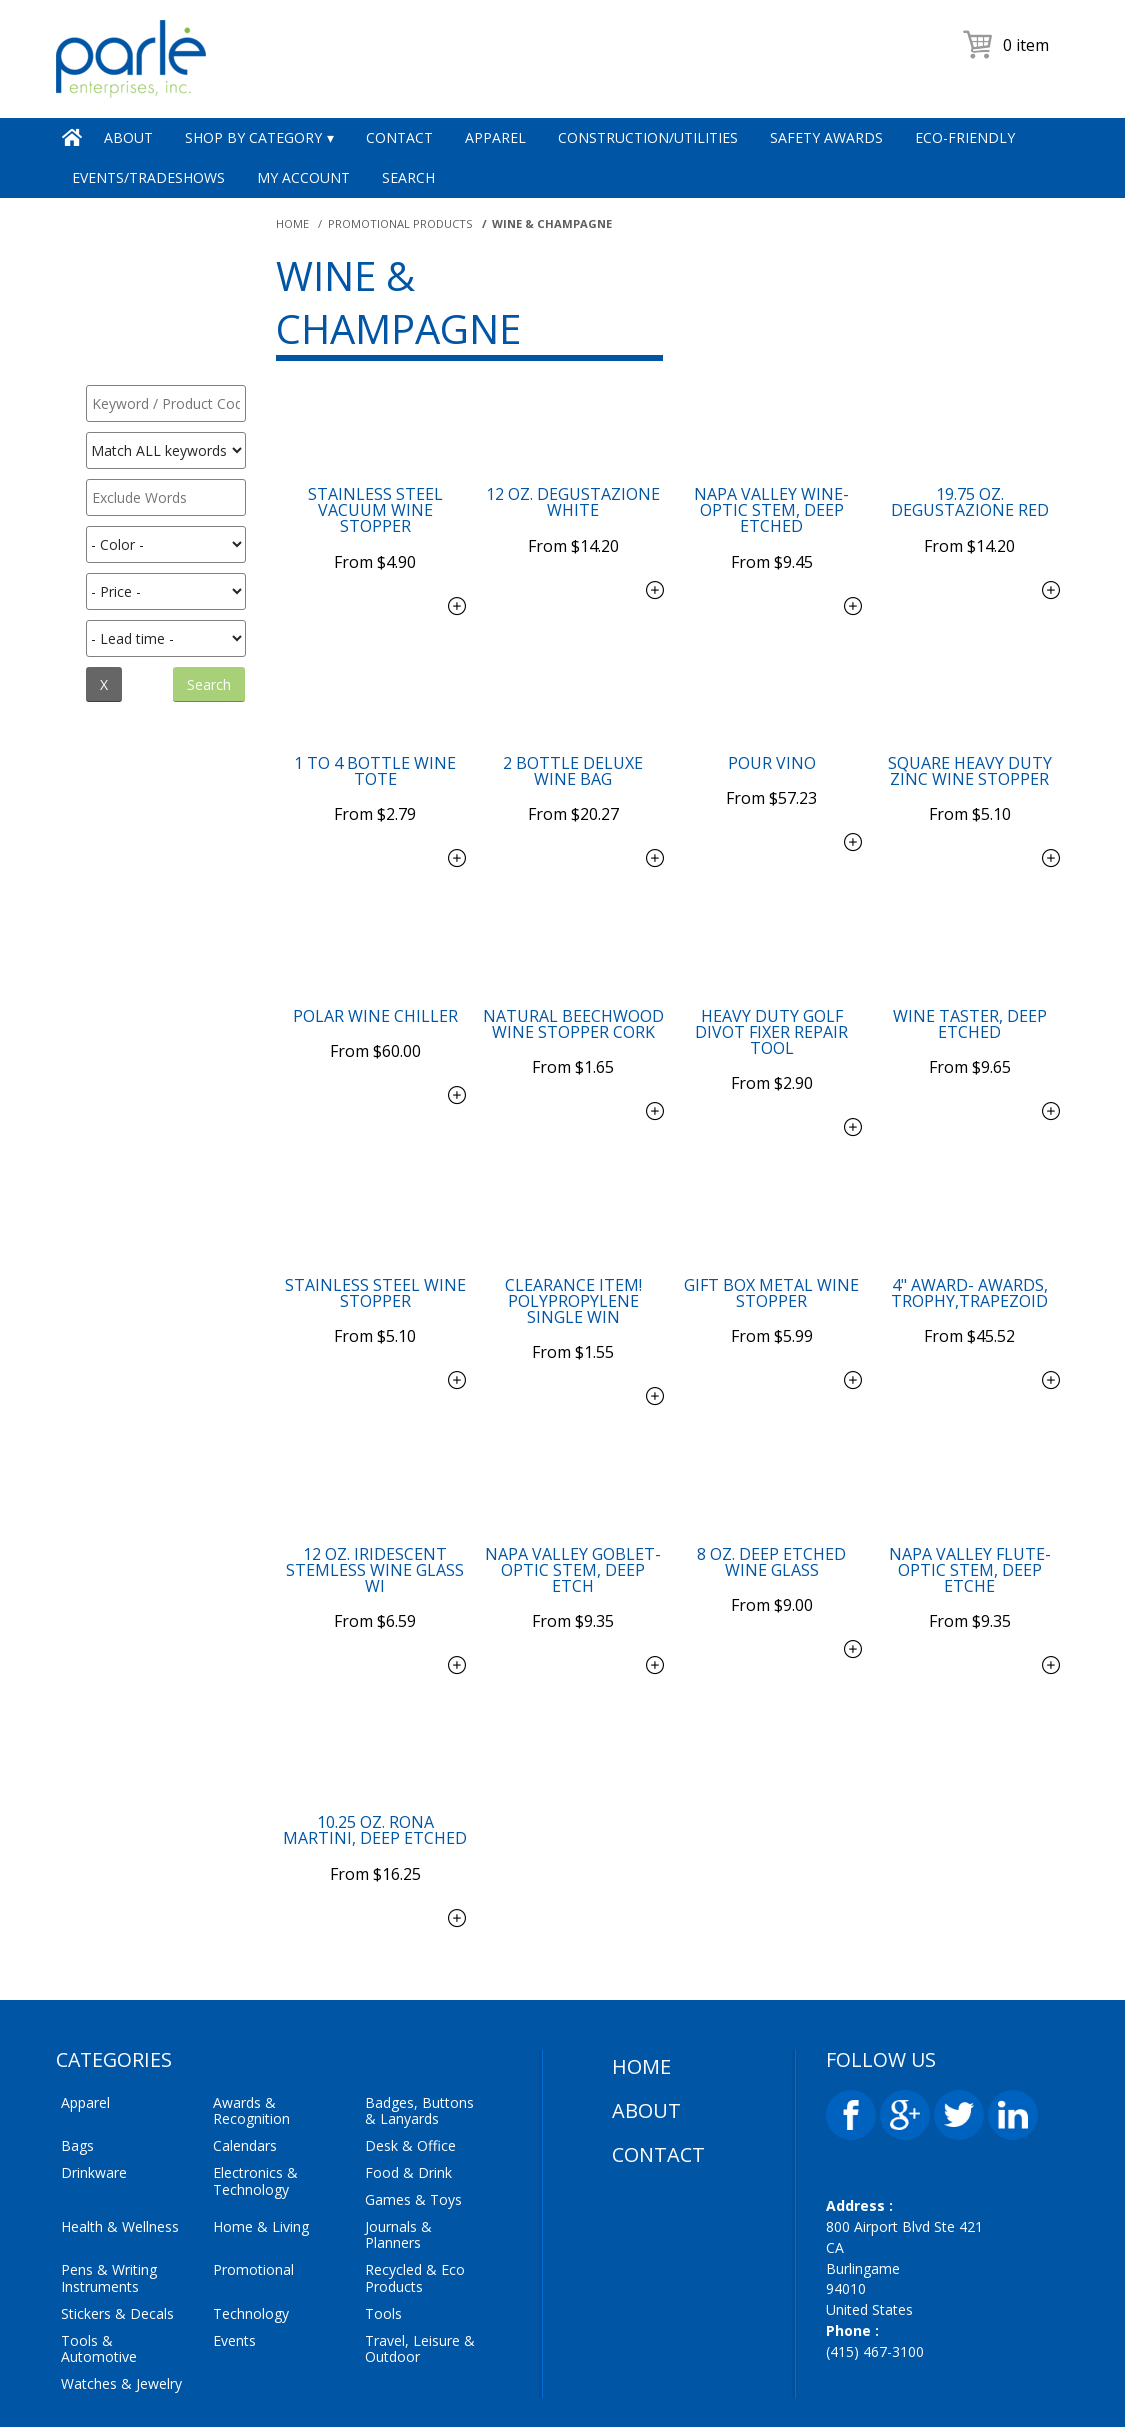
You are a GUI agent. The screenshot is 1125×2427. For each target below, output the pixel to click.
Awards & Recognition (251, 2025)
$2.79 (375, 786)
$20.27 (573, 786)
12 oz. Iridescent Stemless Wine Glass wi (375, 1513)
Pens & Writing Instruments (109, 2193)
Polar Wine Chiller (375, 987)
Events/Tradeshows (148, 177)
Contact (399, 137)
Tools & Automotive (99, 2263)
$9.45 (772, 547)
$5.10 (970, 786)
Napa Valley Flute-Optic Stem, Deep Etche (970, 1513)
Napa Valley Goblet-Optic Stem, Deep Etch (573, 1513)
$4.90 (375, 547)
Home (72, 138)
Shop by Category (253, 137)
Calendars (245, 2060)
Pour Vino (772, 749)
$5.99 (772, 1279)
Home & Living (261, 2140)
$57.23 (771, 770)
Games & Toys (413, 2113)
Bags (77, 2060)
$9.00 (772, 1534)
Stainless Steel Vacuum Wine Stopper (375, 510)
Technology (251, 2227)
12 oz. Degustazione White (573, 502)
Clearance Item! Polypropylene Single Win (573, 1258)
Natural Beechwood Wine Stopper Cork (573, 995)
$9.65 (970, 1025)
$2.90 (772, 1041)
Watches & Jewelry (121, 2298)
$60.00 (375, 1009)
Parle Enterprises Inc (556, 2395)
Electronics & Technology (255, 2096)
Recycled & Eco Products (415, 2193)
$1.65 (573, 1025)
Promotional (253, 2184)
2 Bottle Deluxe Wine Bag (573, 757)
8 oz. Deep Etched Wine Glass (771, 1505)
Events (234, 2254)
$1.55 (573, 1295)
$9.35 (573, 1550)
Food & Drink (408, 2087)
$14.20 (573, 531)
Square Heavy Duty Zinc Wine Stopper (970, 757)
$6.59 (375, 1550)
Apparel (495, 137)
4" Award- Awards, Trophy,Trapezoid (969, 1250)
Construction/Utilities (648, 137)
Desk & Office (410, 2060)
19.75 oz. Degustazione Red (970, 502)
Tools (383, 2227)
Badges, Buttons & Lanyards (419, 2025)
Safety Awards (826, 137)
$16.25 (375, 1789)
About (128, 137)
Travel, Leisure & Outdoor (420, 2263)
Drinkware (94, 2087)
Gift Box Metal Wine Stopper (771, 1250)
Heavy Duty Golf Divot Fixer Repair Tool (771, 1003)
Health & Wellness (120, 2140)
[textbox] (166, 403)
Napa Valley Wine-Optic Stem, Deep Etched (771, 510)
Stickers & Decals (117, 2227)
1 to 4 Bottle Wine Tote (375, 757)
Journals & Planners (398, 2149)
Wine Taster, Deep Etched (970, 995)
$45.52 (969, 1279)
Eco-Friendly (965, 137)
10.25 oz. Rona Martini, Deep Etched (375, 1759)
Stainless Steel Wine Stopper (375, 1250)
